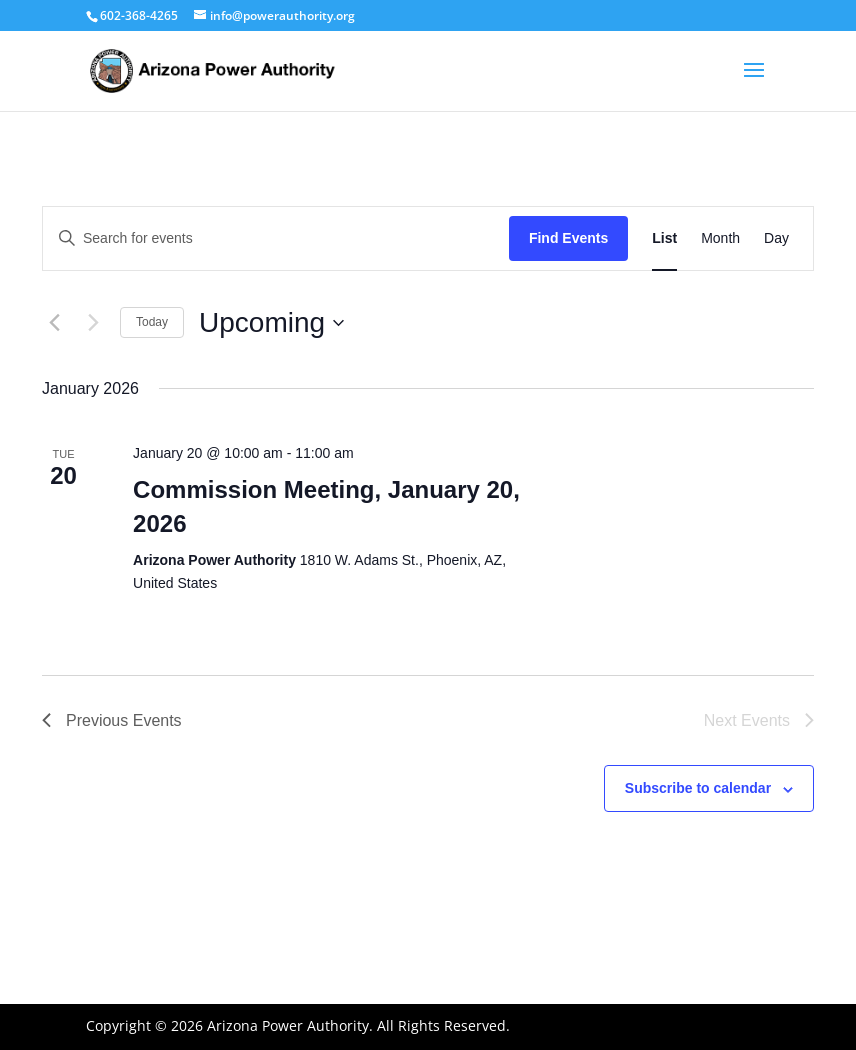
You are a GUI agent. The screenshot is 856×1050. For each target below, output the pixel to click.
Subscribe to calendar (698, 788)
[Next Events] (93, 323)
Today (152, 322)
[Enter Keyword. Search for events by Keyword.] (276, 238)
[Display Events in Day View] (776, 238)
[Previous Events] (54, 323)
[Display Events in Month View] (720, 238)
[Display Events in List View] (664, 238)
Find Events (568, 238)
